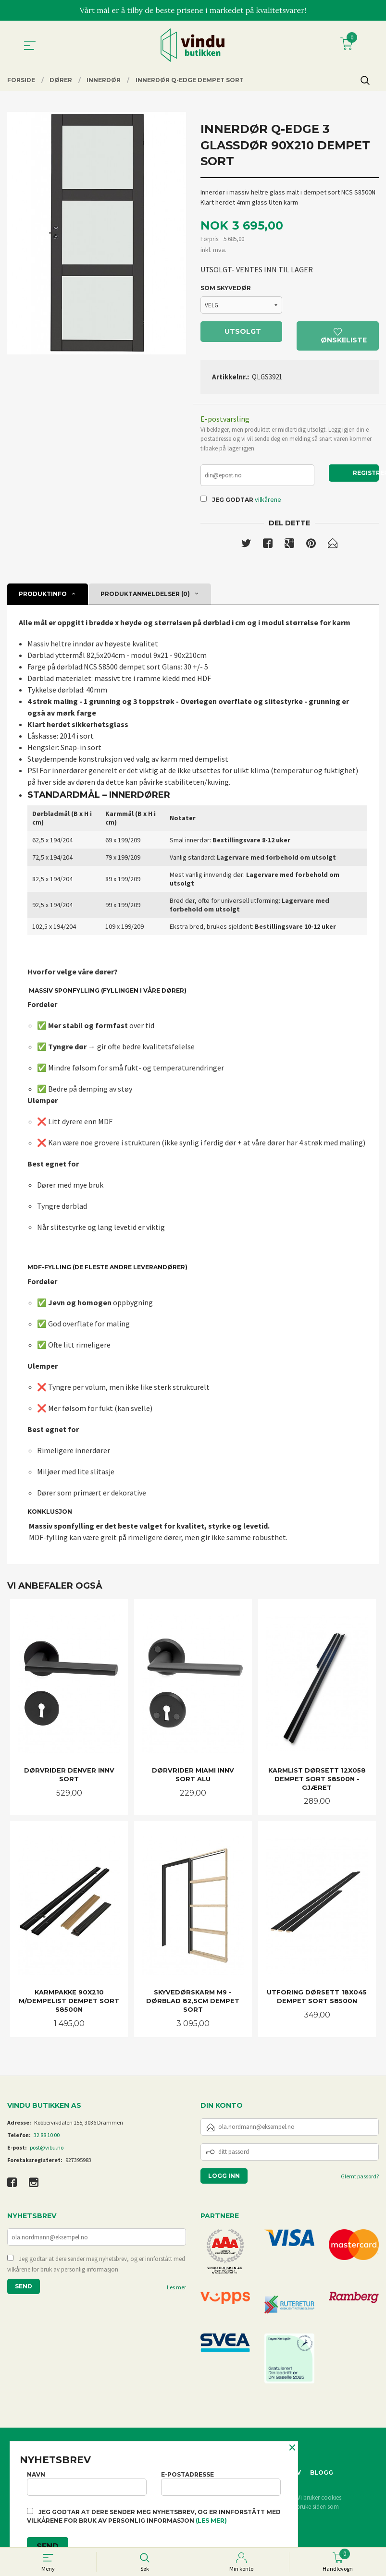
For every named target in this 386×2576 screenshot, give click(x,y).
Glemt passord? (360, 2177)
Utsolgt (242, 332)
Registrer (366, 473)
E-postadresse (221, 2483)
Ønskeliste (344, 336)
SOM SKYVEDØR (225, 288)
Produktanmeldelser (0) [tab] (145, 594)
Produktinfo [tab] (43, 594)
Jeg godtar (232, 500)
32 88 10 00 (47, 2136)
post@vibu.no (46, 2148)
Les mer (176, 2289)
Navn (87, 2483)
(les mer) (211, 2520)
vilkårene (268, 500)
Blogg (321, 2474)
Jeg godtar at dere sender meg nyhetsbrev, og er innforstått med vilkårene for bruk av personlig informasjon (96, 2266)
